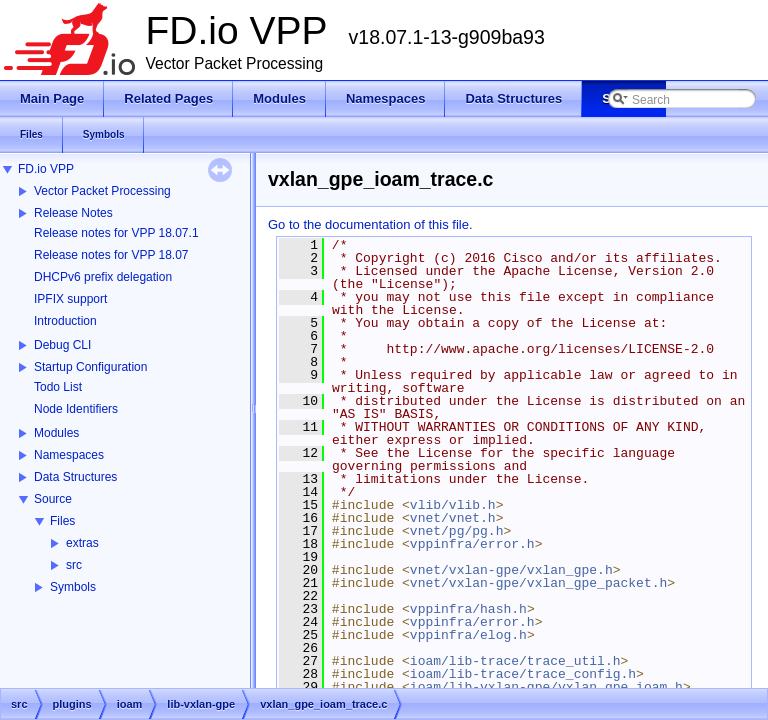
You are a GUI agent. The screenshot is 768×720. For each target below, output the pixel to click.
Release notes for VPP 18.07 (111, 255)
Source (53, 499)
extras (82, 543)
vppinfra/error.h (472, 544)
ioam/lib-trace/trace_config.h (523, 674)
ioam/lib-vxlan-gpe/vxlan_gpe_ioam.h (546, 687)
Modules (56, 433)
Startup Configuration (90, 367)
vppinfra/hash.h (468, 609)
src (74, 565)
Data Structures (75, 477)
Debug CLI (62, 345)
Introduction (65, 321)
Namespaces (69, 455)
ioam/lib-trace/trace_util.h (515, 661)
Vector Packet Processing (102, 191)
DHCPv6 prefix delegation (103, 277)
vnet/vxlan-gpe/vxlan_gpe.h (511, 570)
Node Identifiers (76, 409)
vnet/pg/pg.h (457, 531)
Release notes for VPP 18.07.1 (116, 233)
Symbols (73, 587)
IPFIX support (70, 299)
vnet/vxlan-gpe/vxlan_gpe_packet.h (538, 583)
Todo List (58, 387)
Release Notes (73, 213)
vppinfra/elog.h (468, 635)
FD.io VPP (46, 169)
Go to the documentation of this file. (370, 224)
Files (62, 521)
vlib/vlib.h (453, 505)
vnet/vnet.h (453, 518)
